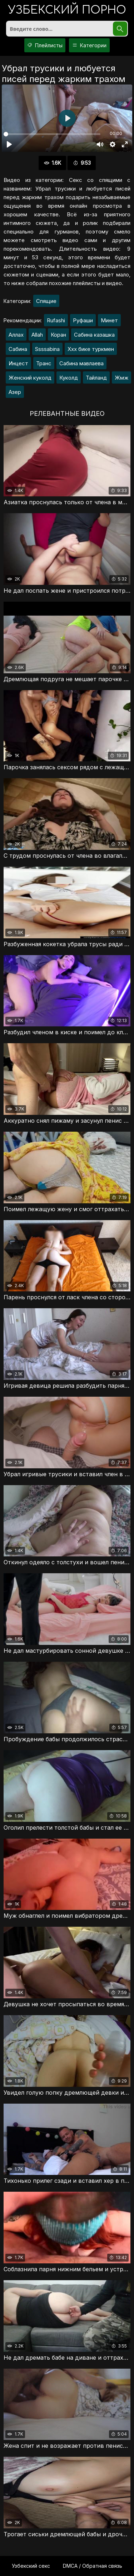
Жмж (121, 377)
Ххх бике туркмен (91, 349)
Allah (37, 334)
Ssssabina (47, 349)
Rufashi (56, 320)
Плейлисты (45, 45)
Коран (58, 334)
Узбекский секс (31, 2566)
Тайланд (96, 377)
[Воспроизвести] (9, 144)
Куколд (68, 377)
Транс (43, 363)
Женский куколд (30, 377)
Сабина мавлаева (81, 363)
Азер (15, 392)
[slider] (52, 134)
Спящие (46, 301)
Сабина (18, 349)
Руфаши (83, 320)
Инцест (18, 363)
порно (67, 10)
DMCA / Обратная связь (92, 2566)
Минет (109, 320)
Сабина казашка (94, 334)
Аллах (16, 334)
